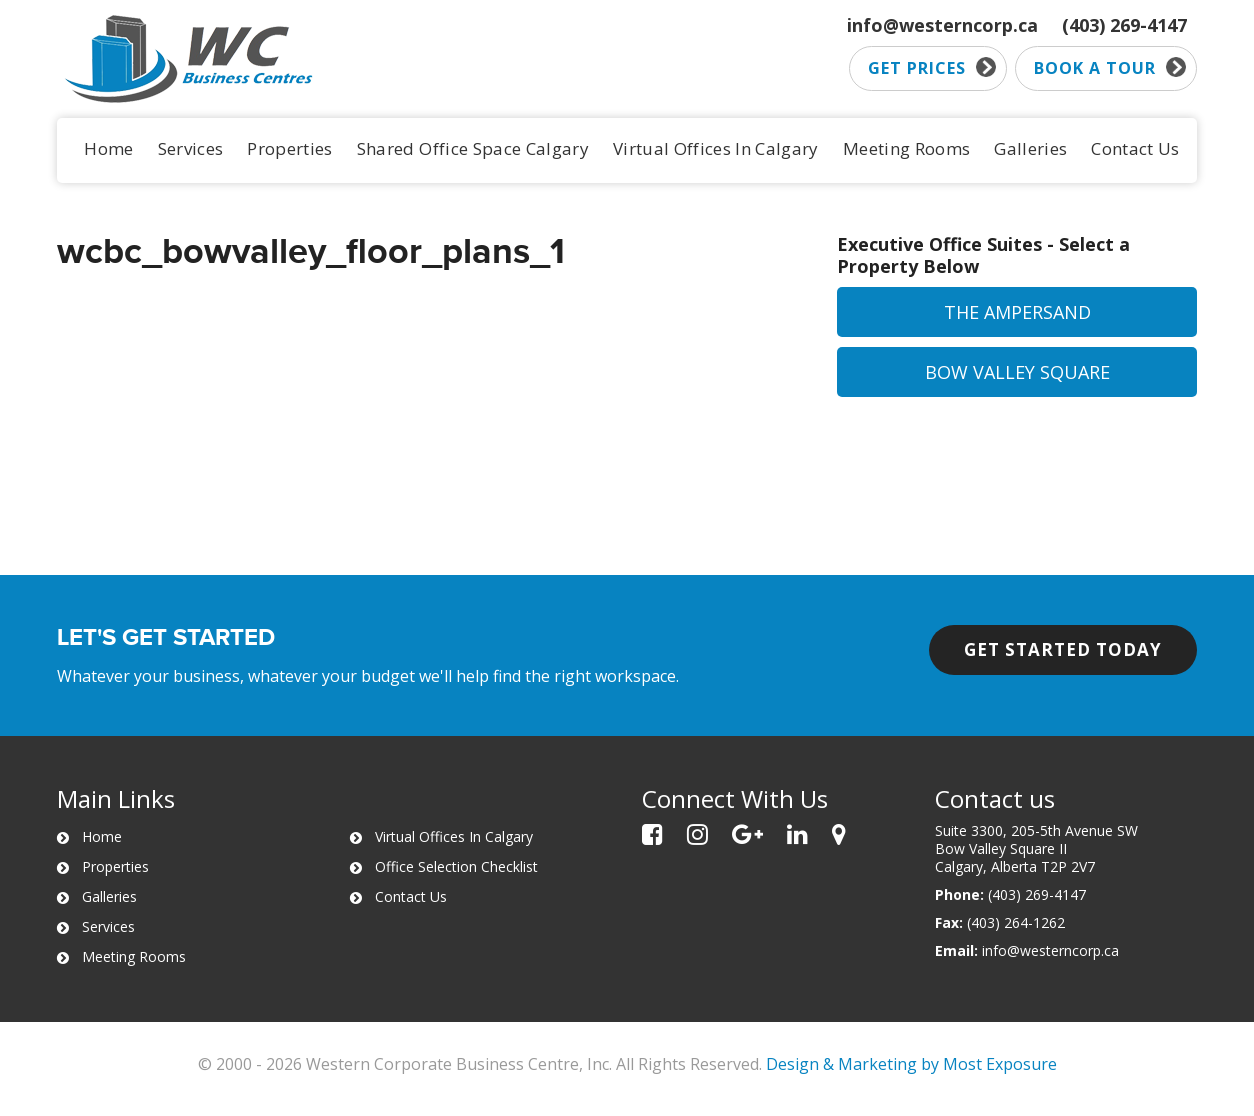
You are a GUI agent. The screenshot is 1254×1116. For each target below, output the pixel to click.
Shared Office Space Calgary (473, 148)
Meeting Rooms (906, 148)
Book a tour (1110, 68)
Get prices (932, 68)
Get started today (1063, 649)
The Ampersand (1017, 312)
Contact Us (1135, 148)
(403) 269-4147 (1124, 25)
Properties (289, 148)
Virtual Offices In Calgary (716, 148)
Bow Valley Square (1017, 372)
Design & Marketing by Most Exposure (911, 1064)
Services (191, 148)
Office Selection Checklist (456, 866)
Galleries (1030, 148)
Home (108, 148)
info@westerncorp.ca (942, 25)
